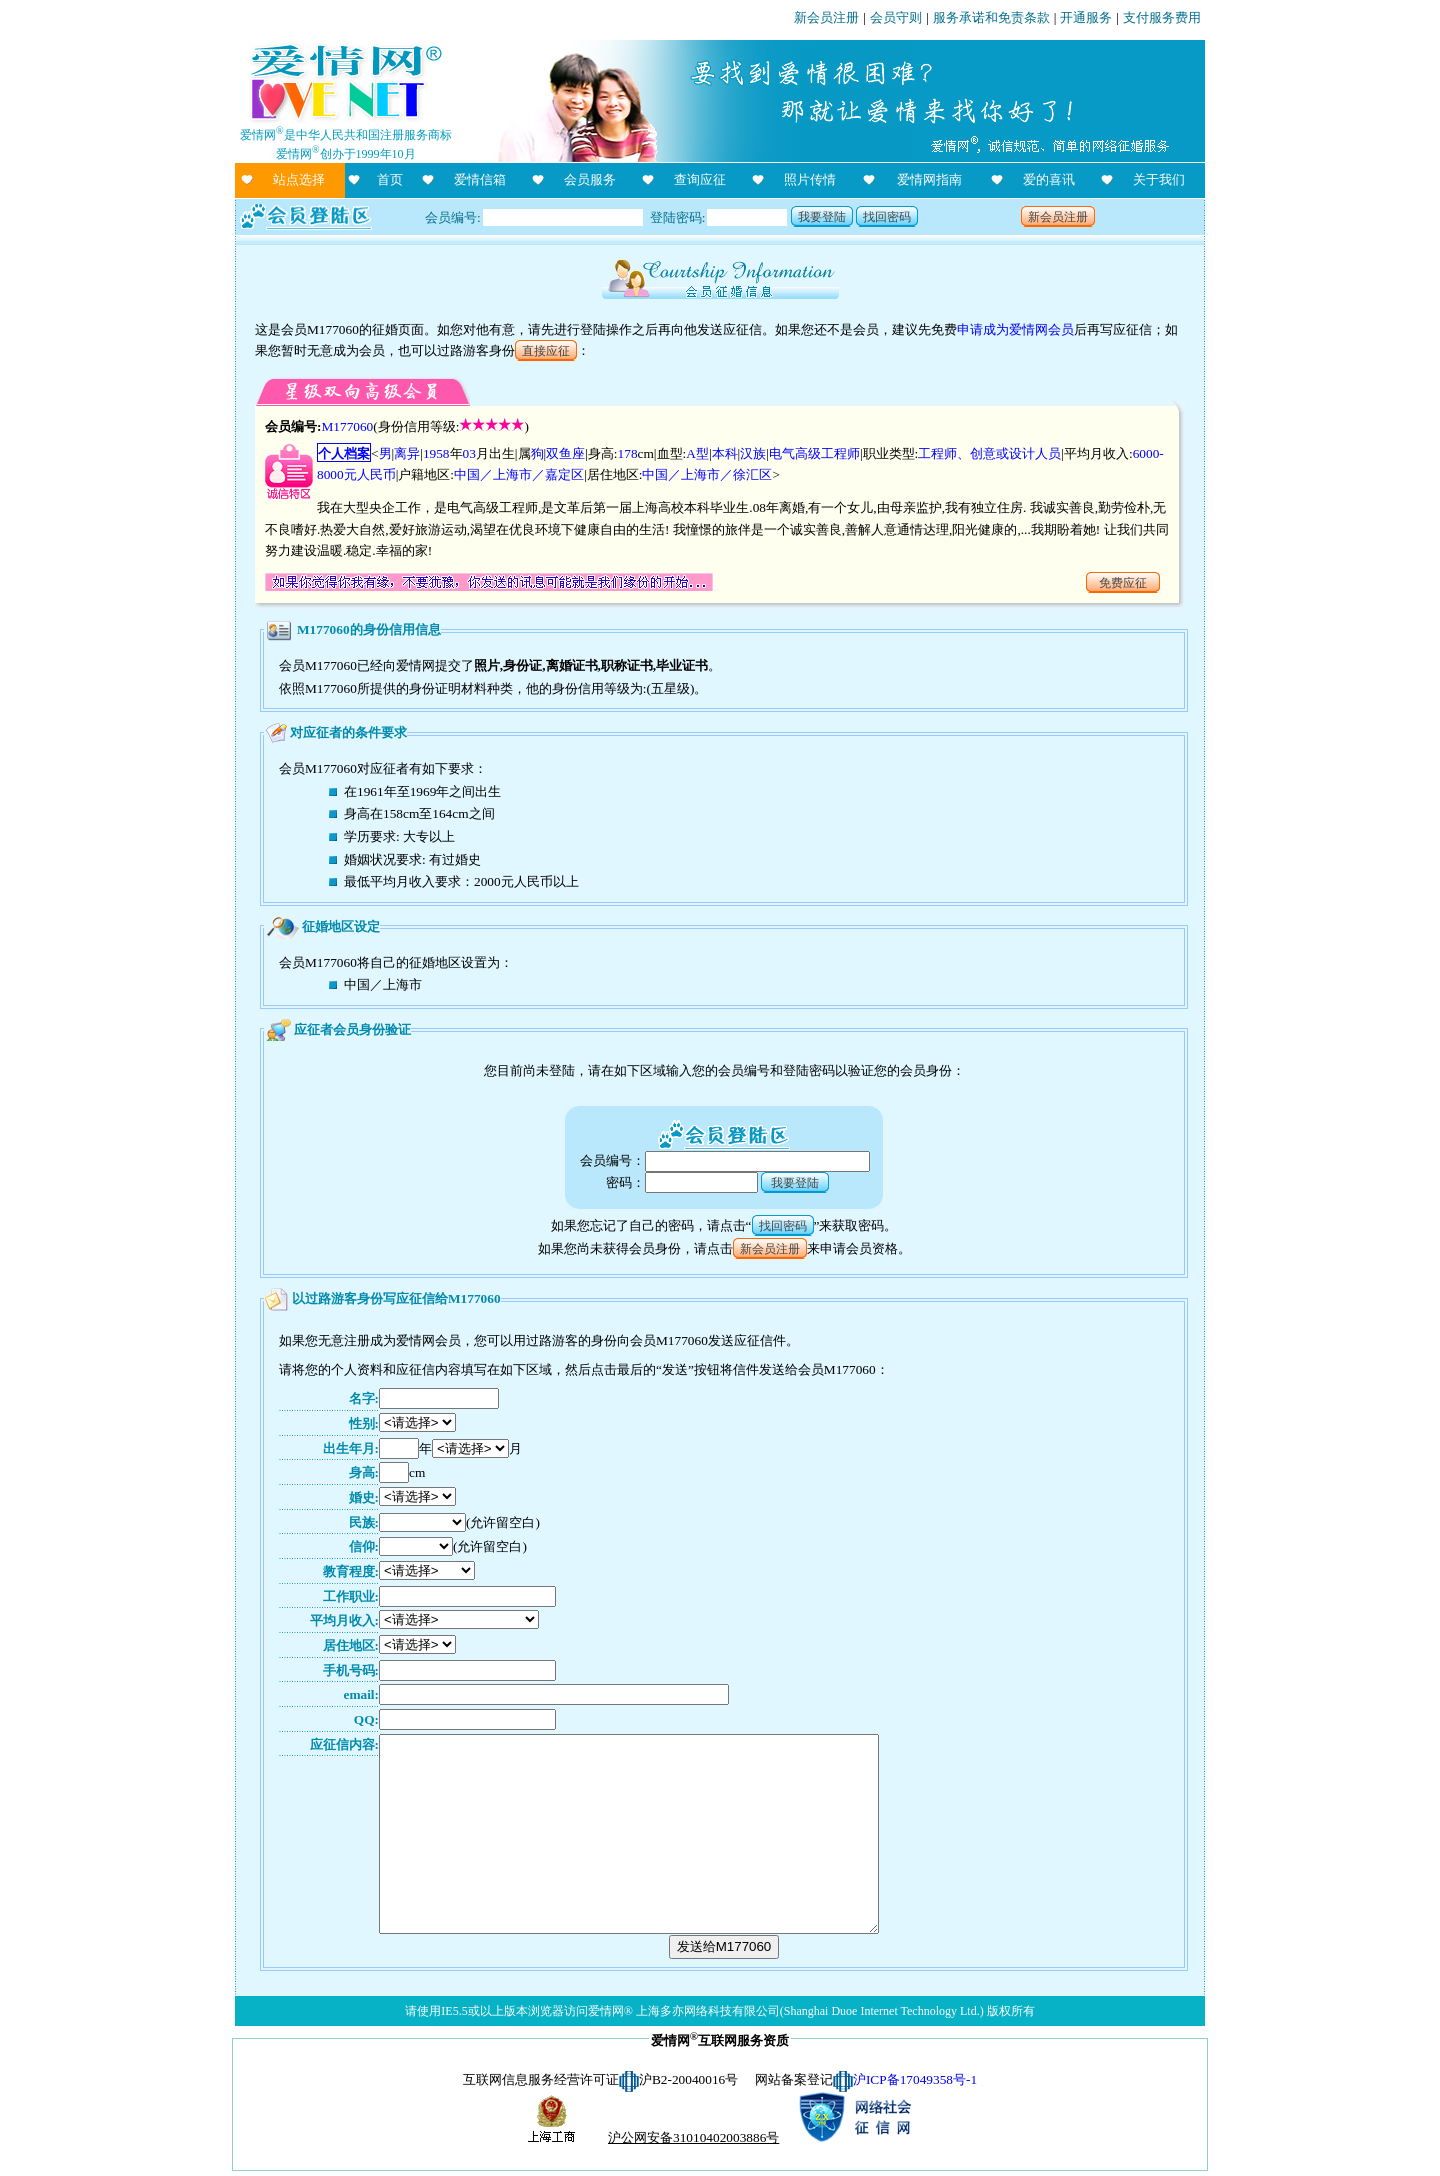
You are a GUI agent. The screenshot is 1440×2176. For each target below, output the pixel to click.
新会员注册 (826, 17)
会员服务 (590, 179)
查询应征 (700, 179)
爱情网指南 (929, 179)
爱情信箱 (480, 179)
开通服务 (1086, 17)
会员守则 (896, 17)
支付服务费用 (1162, 17)
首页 (390, 179)
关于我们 (1159, 179)
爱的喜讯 (1049, 179)
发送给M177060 (724, 1946)
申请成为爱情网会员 (1015, 329)
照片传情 (810, 179)
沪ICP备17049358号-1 (915, 2079)
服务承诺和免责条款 (991, 17)
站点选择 (299, 179)
